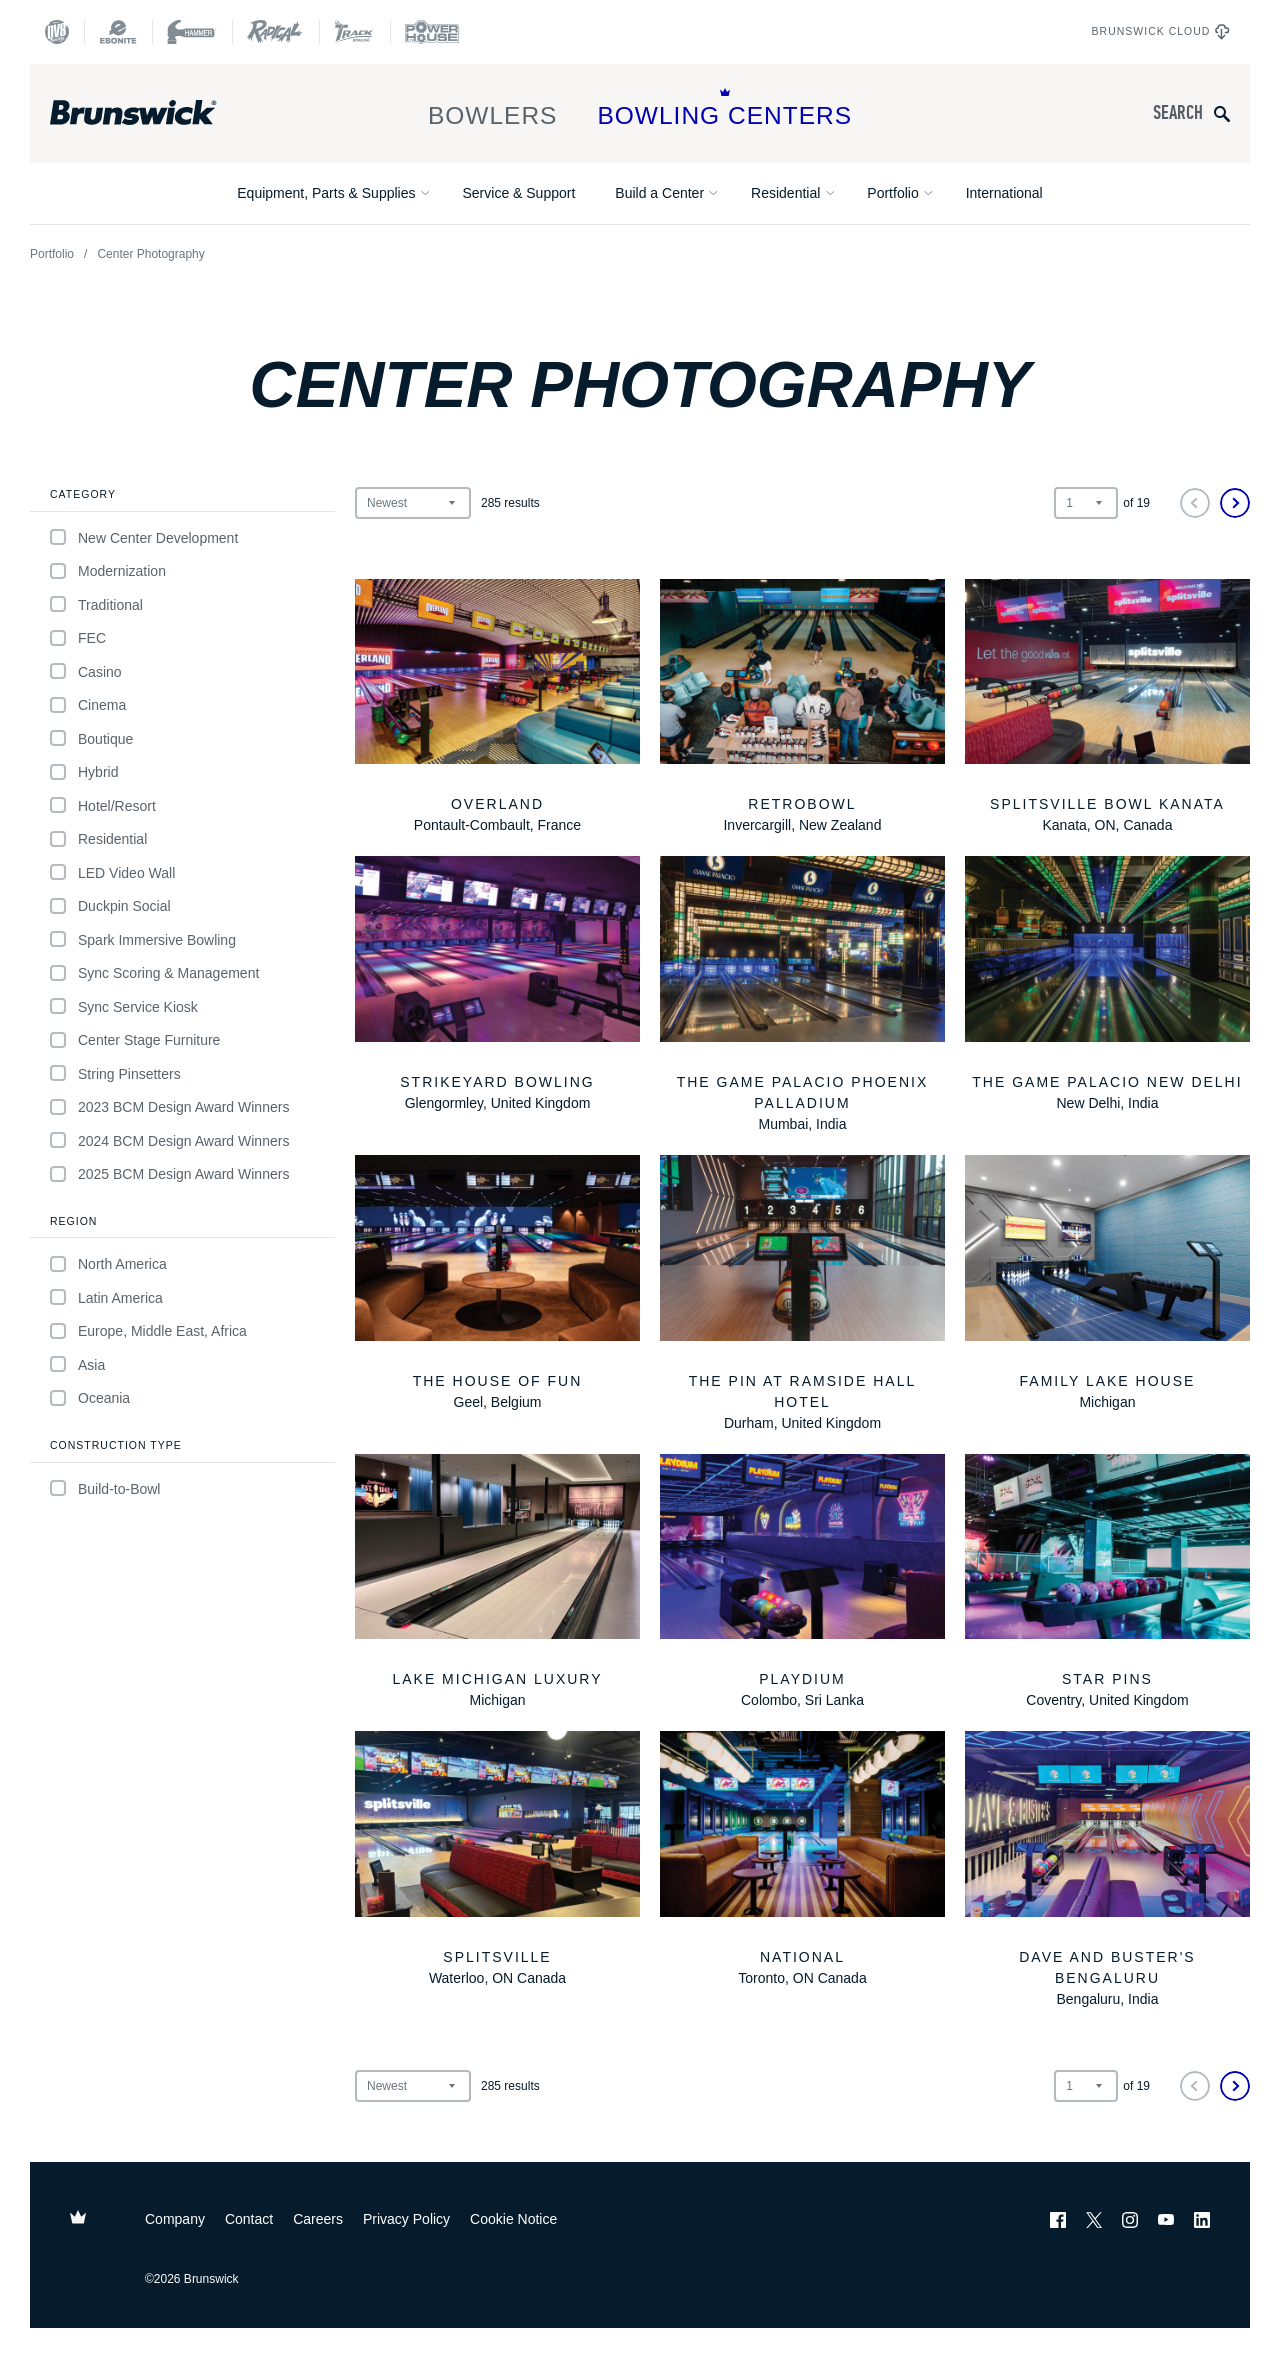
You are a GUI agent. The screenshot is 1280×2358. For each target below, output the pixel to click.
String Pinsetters (115, 1073)
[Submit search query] (1222, 113)
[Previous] (1195, 503)
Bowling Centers (724, 108)
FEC (78, 638)
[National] (802, 1860)
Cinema (88, 705)
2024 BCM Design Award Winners (169, 1140)
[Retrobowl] (802, 708)
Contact (249, 2219)
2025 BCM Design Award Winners (169, 1174)
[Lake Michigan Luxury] (497, 1583)
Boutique (91, 738)
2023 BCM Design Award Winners (169, 1107)
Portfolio (892, 193)
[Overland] (497, 708)
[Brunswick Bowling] (162, 113)
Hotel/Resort (103, 805)
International (1004, 193)
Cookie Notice (513, 2219)
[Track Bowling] (354, 32)
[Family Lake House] (1107, 1284)
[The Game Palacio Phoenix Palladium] (802, 995)
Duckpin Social (110, 906)
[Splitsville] (497, 1860)
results (510, 503)
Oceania (90, 1398)
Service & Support (518, 193)
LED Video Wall (112, 872)
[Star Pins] (1107, 1583)
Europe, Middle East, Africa (148, 1331)
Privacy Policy (406, 2219)
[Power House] (432, 32)
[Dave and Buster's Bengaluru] (1107, 1870)
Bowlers (493, 108)
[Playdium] (802, 1583)
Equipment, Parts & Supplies (326, 193)
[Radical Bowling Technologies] (275, 32)
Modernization (108, 571)
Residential (785, 193)
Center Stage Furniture (135, 1040)
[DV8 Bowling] (57, 32)
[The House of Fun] (497, 1284)
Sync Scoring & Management (154, 973)
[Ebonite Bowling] (118, 32)
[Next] (1235, 503)
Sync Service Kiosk (124, 1006)
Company (175, 2219)
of (1136, 503)
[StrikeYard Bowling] (497, 985)
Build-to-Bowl (105, 1488)
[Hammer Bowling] (192, 32)
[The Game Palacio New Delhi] (1107, 985)
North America (108, 1264)
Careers (318, 2219)
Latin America (106, 1297)
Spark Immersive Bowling (143, 939)
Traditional (96, 604)
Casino (86, 671)
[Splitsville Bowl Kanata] (1107, 708)
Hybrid (84, 772)
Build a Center (659, 193)
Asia (77, 1364)
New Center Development (144, 537)
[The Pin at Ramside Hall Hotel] (802, 1294)
